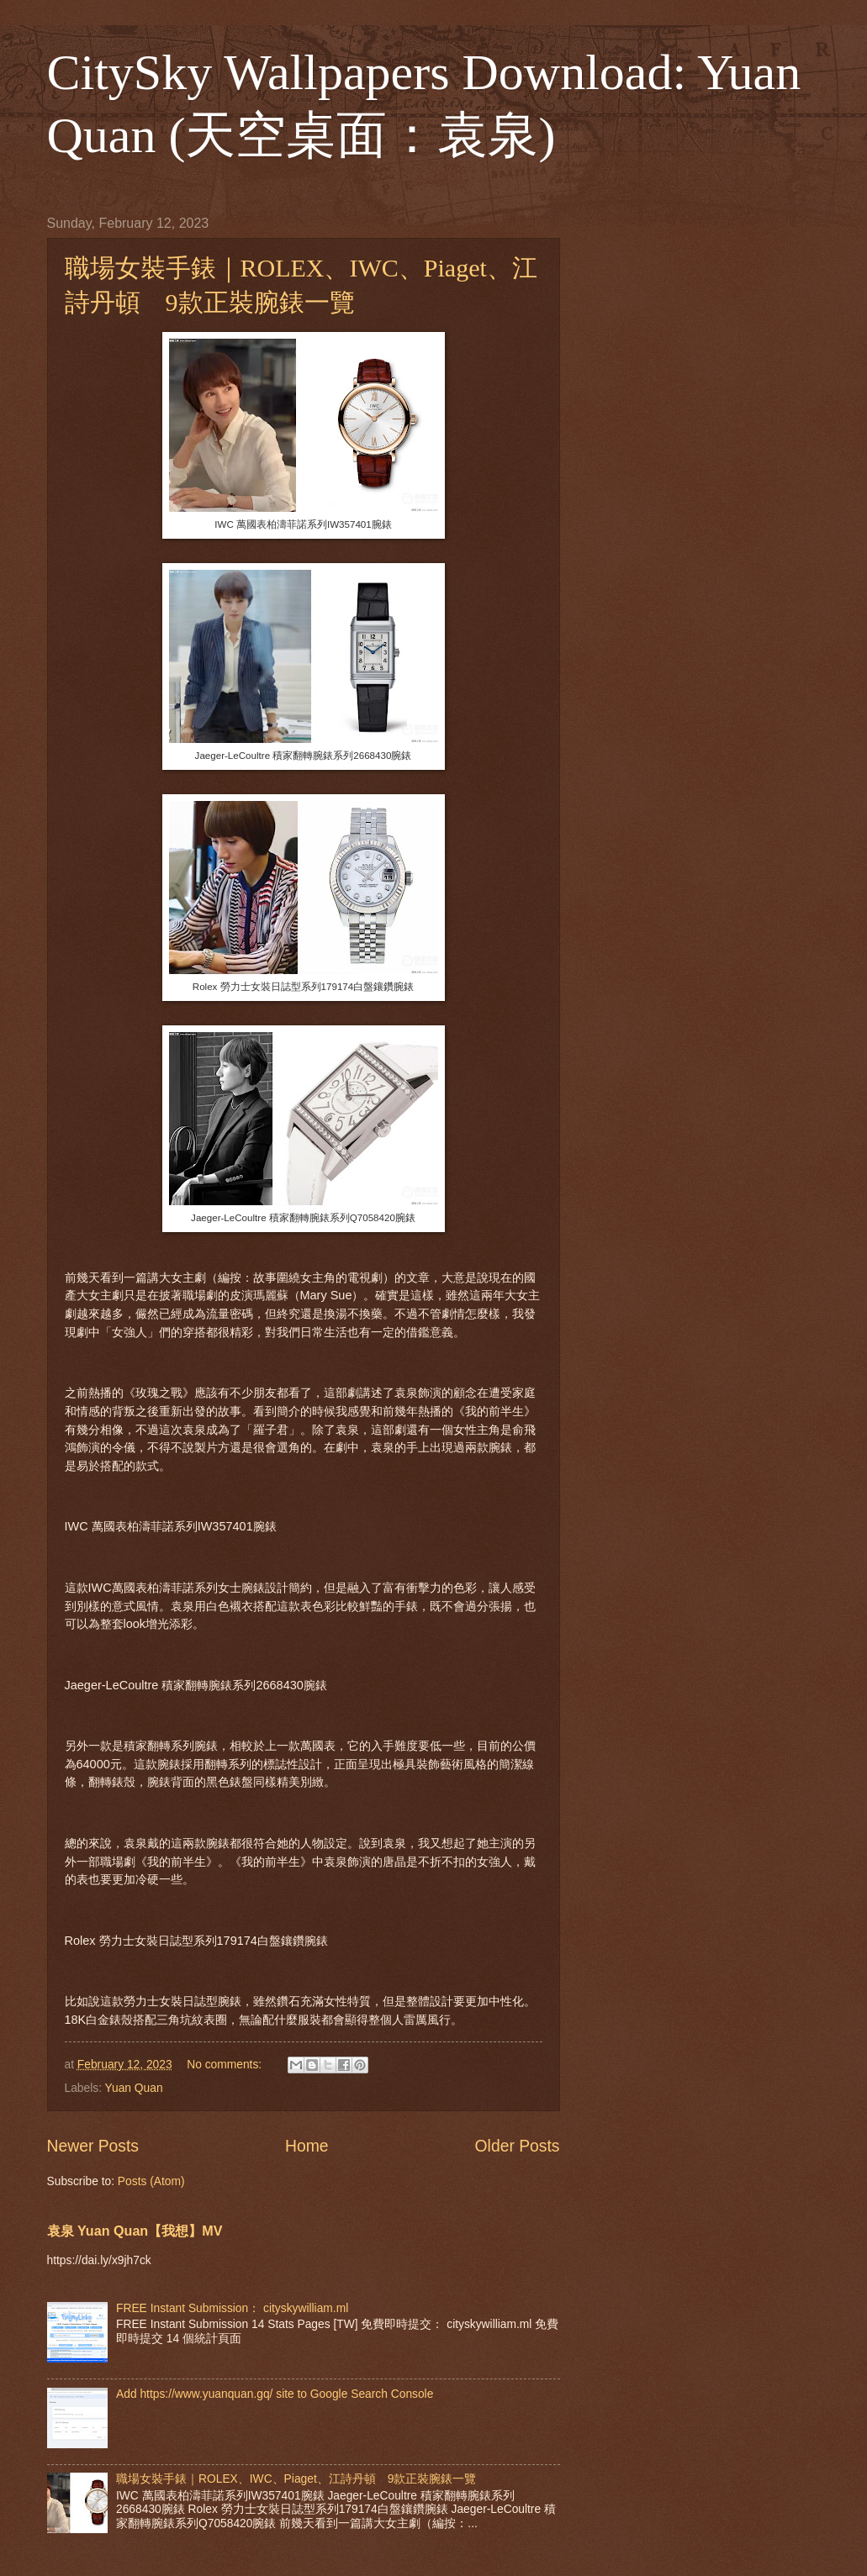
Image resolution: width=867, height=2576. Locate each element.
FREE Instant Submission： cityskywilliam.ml (232, 2308)
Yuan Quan (134, 2088)
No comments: (226, 2064)
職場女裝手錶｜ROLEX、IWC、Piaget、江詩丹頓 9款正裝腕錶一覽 (296, 2479)
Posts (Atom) (151, 2181)
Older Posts (517, 2146)
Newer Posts (93, 2146)
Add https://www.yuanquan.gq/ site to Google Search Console (274, 2394)
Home (307, 2146)
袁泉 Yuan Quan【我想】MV (135, 2230)
